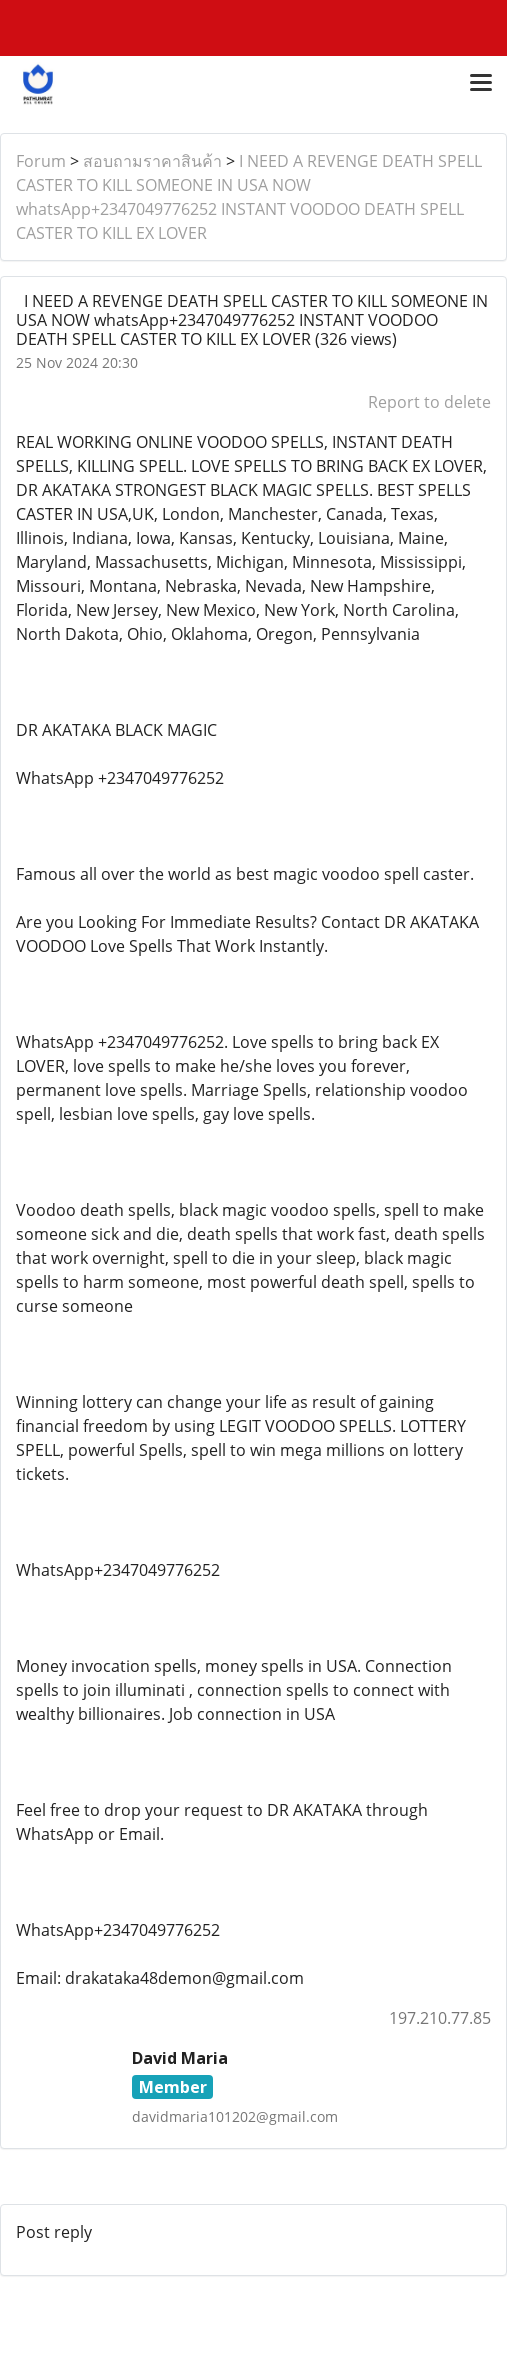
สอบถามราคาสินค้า (152, 161)
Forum (41, 161)
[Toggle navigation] (481, 84)
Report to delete (429, 402)
